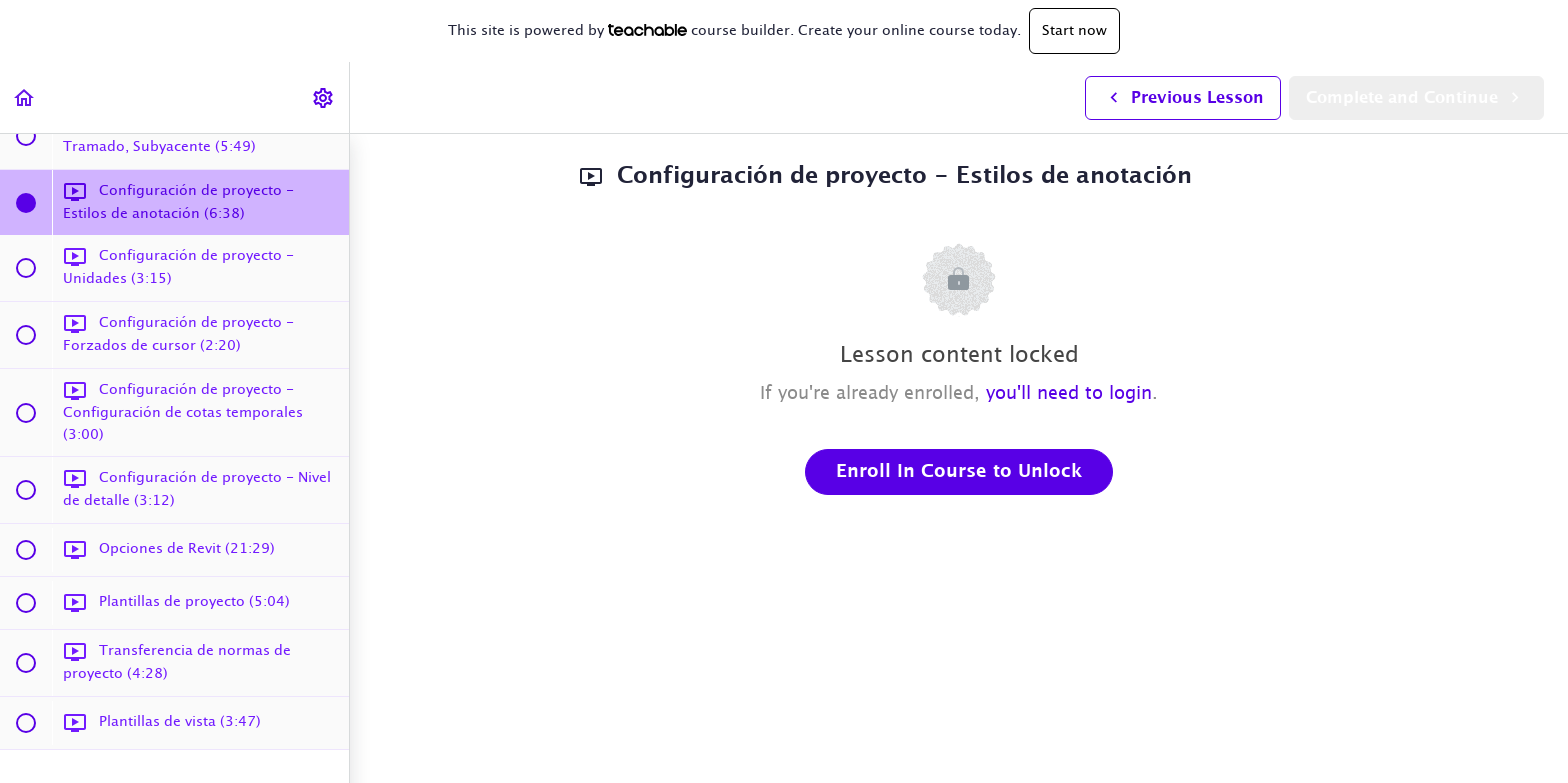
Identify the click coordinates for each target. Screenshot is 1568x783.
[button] (25, 97)
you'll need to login (1069, 394)
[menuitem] (324, 97)
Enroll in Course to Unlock (959, 472)
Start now (1074, 31)
